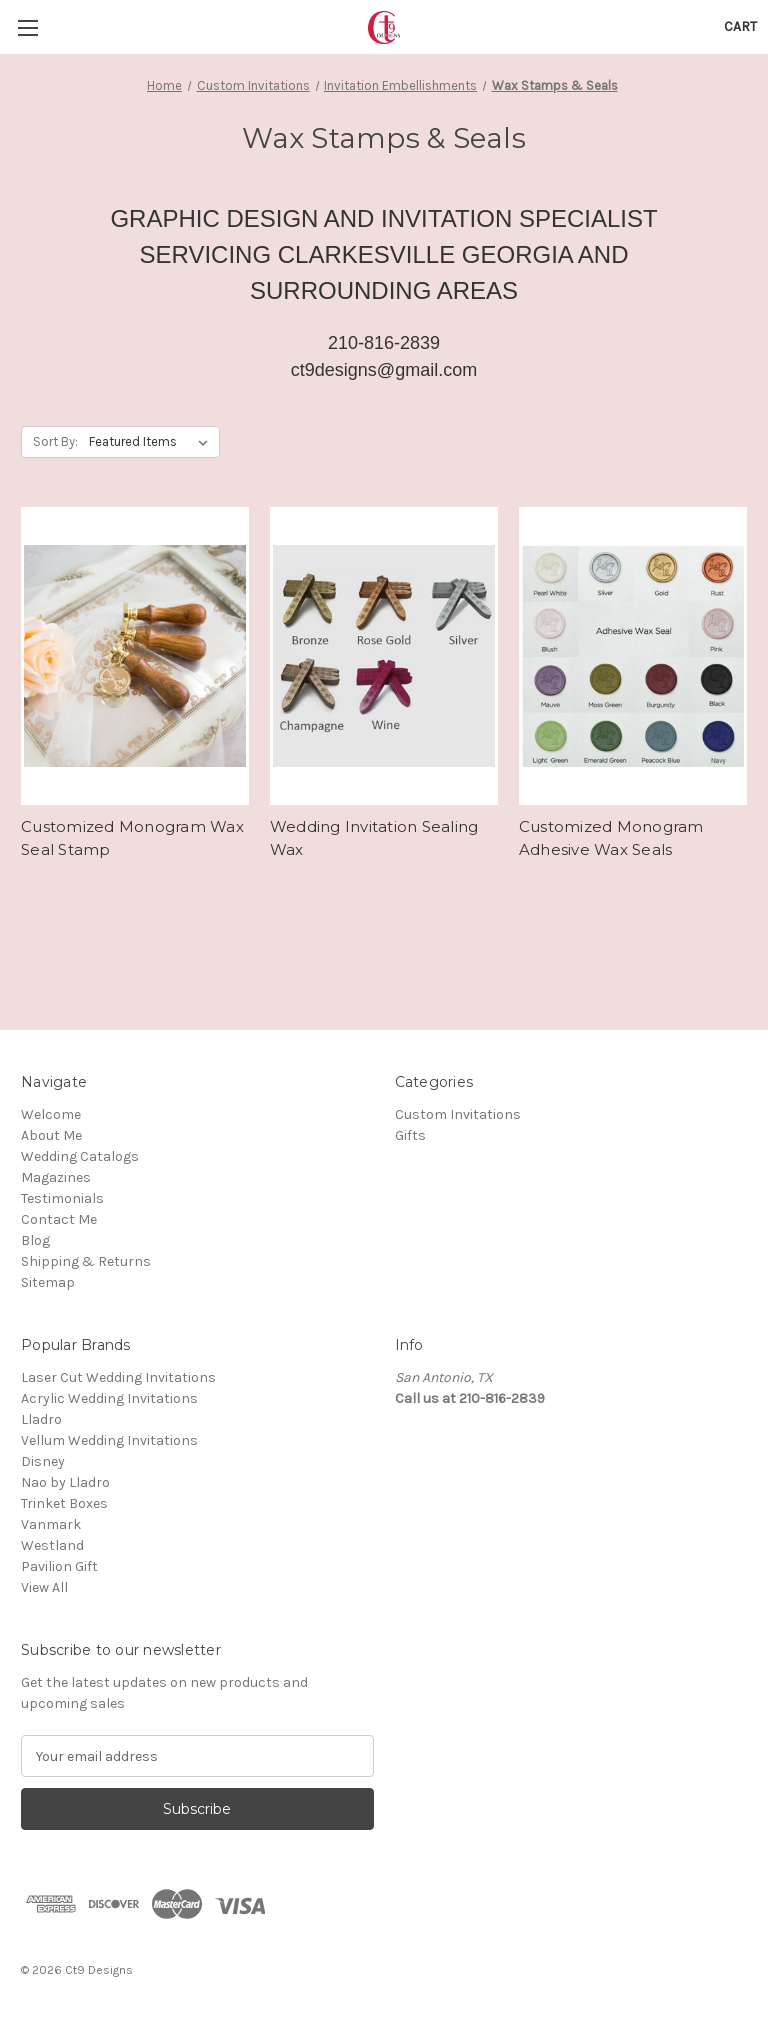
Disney (43, 1461)
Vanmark (51, 1524)
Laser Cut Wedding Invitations (118, 1377)
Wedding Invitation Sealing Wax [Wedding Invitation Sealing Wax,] (374, 838)
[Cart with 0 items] (740, 26)
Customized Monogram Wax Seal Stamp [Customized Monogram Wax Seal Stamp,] (132, 838)
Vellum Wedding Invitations (109, 1440)
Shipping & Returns (86, 1261)
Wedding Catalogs (80, 1156)
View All (44, 1587)
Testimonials (62, 1198)
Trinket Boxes (64, 1503)
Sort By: (55, 441)
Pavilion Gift (59, 1566)
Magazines (56, 1177)
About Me (51, 1135)
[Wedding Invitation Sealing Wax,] (384, 656)
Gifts (410, 1135)
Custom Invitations (458, 1114)
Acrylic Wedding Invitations (109, 1398)
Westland (52, 1545)
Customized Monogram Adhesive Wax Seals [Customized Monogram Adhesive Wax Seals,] (611, 838)
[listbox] (152, 442)
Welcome (51, 1114)
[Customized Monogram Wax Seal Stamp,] (135, 656)
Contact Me (59, 1219)
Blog (35, 1240)
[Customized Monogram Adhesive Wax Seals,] (633, 656)
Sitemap (48, 1282)
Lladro (41, 1419)
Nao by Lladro (65, 1482)
